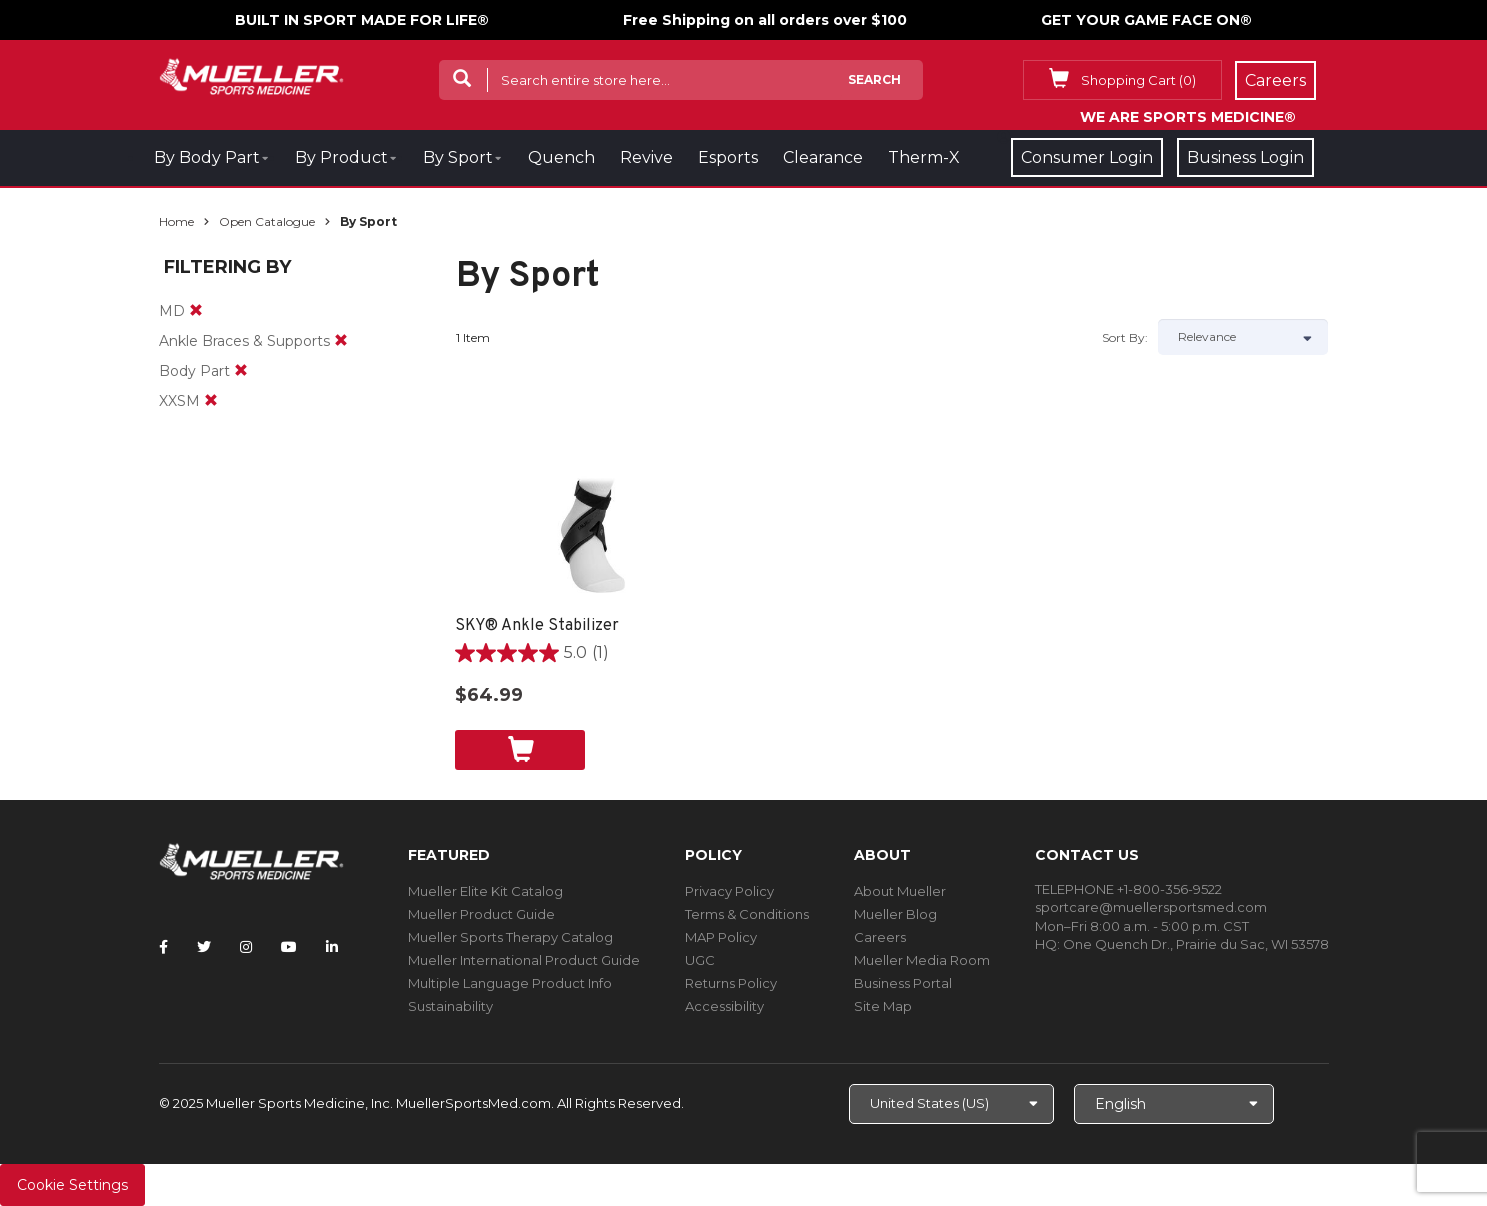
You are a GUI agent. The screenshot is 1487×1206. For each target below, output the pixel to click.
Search (874, 79)
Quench (561, 157)
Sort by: (1125, 337)
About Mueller (900, 891)
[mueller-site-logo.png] (251, 74)
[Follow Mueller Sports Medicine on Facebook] (163, 947)
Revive (646, 157)
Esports (728, 157)
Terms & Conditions (747, 914)
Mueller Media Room (922, 960)
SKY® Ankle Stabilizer (537, 626)
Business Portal (903, 983)
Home (176, 221)
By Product (341, 157)
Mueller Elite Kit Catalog (485, 891)
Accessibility (724, 1006)
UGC (700, 960)
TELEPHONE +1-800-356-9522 (1128, 889)
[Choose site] (951, 1104)
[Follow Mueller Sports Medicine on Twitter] (204, 947)
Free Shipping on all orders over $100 (765, 20)
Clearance (823, 157)
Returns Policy (731, 983)
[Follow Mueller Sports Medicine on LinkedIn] (332, 947)
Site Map (883, 1006)
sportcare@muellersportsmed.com (1151, 907)
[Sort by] (1243, 337)
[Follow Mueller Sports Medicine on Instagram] (246, 947)
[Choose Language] (1174, 1104)
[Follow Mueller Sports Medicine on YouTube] (289, 947)
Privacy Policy (729, 891)
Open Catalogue (267, 221)
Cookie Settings (72, 1185)
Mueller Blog (895, 914)
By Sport (458, 157)
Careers (880, 937)
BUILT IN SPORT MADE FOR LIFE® (362, 20)
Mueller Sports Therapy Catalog (510, 937)
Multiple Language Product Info (510, 983)
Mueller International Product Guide (524, 960)
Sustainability (450, 1006)
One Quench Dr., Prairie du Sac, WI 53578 (1196, 944)
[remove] (196, 311)
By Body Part (207, 157)
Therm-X (924, 157)
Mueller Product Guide (481, 914)
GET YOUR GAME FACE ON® (1146, 20)
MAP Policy (721, 937)
